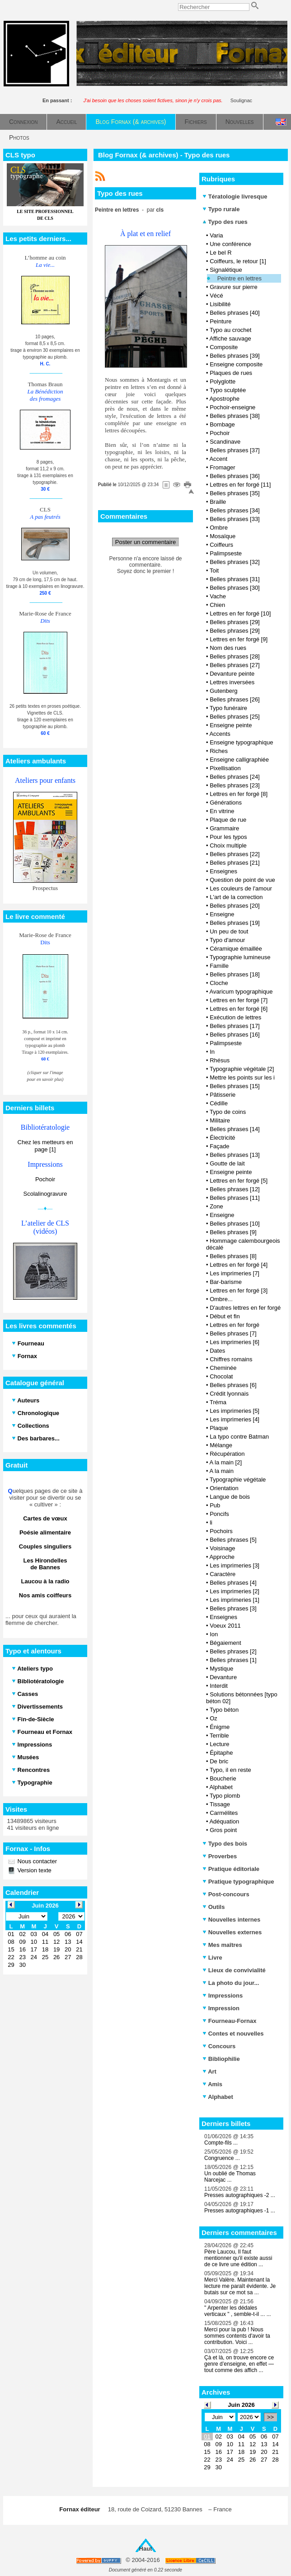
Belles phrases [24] (235, 776)
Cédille (219, 1103)
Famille (219, 965)
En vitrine (222, 811)
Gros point (223, 1830)
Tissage (220, 1804)
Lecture (219, 1744)
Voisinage (222, 1548)
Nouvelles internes (231, 1919)
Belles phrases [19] (235, 922)
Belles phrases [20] (235, 905)
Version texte (34, 1870)
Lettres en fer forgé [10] (240, 613)
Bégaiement (225, 1642)
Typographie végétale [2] (242, 1068)
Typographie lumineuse (240, 957)
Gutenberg (223, 690)
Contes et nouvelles (232, 2033)
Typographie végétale (238, 1479)
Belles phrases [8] (233, 1256)
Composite (224, 347)
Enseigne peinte (231, 725)
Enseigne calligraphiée (239, 759)
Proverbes (219, 1856)
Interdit (219, 1685)
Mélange (221, 1445)
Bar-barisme (226, 1282)
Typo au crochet (231, 330)
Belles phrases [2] (233, 1651)
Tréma (218, 1402)
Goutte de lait (227, 1163)
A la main (221, 1471)
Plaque (219, 1428)
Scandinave (225, 441)
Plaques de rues (231, 372)
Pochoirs (221, 1531)
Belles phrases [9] (233, 1232)
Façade (219, 1146)
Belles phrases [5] (233, 1539)
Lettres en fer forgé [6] (239, 1008)
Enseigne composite (236, 364)
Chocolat (221, 1376)
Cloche (219, 983)
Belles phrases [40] (235, 312)
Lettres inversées (232, 682)
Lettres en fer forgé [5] (239, 1180)
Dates (217, 1350)
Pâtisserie (222, 1094)
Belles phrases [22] (235, 854)
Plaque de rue (228, 819)
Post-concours (225, 1894)
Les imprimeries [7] (234, 1273)
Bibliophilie (221, 2058)
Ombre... (221, 1299)
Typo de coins (228, 1111)
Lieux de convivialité (234, 1970)
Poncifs (219, 1514)
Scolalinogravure (45, 1193)
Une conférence (230, 244)
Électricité (222, 1137)
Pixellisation (225, 768)
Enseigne (222, 914)
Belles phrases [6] (233, 1385)
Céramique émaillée (236, 948)
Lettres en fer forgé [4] (239, 1264)
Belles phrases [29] (235, 622)
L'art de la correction (236, 897)
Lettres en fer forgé (234, 1324)
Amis (212, 2084)
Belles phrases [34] (235, 510)
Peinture (220, 321)
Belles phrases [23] (235, 785)
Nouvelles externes (232, 1932)
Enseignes (223, 871)
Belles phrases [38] (235, 415)
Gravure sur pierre (233, 287)
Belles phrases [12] (235, 1189)
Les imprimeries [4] (234, 1419)
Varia (216, 235)
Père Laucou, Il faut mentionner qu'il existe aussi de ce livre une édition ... (238, 2258)
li (211, 1522)
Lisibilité (220, 304)
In (212, 1051)
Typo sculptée (228, 390)
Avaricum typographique (240, 991)
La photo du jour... (230, 1982)
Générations (226, 802)
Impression (220, 2008)
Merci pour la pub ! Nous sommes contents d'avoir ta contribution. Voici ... (237, 2335)
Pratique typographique (238, 1881)
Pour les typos (228, 836)
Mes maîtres (222, 1944)
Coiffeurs (221, 544)
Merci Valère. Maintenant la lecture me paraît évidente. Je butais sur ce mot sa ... (240, 2286)
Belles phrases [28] (235, 656)
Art (209, 2071)
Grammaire (224, 828)
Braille (218, 501)
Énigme (220, 1727)
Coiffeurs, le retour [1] (238, 261)
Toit (214, 570)
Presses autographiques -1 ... (239, 2210)
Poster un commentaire (145, 542)
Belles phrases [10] (235, 1223)
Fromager (222, 467)
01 (207, 2436)
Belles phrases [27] (235, 665)
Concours (218, 2046)
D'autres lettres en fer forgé (245, 1307)
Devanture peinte (232, 673)
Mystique (221, 1668)
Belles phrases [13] (235, 1154)
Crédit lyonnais (229, 1393)
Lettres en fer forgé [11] (240, 484)
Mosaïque (222, 536)
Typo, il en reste (230, 1769)
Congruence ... (222, 2158)
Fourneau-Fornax (229, 2020)
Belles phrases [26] (235, 699)
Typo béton (224, 1709)
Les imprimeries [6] (234, 1342)
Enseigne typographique (241, 742)
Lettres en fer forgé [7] (239, 1000)
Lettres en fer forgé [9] (239, 639)
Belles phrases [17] (235, 1026)
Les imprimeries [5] (234, 1410)
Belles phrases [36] (235, 476)
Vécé (216, 295)
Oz (213, 1718)
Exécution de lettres (235, 1017)
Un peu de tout (229, 931)
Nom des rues (228, 647)
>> (270, 2417)
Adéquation (224, 1821)
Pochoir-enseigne (232, 407)
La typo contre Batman (239, 1436)
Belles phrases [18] (235, 974)
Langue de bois (230, 1496)
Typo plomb (225, 1795)
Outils (213, 1907)
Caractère (222, 1574)
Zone (216, 1206)
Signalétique (226, 269)
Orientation (224, 1488)
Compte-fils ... (221, 2143)
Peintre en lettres (239, 278)
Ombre (219, 527)
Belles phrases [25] (235, 716)
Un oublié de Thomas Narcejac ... (230, 2176)
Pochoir (45, 1179)
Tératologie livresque (234, 196)
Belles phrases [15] (235, 1086)
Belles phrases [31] (235, 579)
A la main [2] (225, 1462)
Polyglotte (222, 381)
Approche (222, 1556)
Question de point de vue (242, 879)
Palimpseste (226, 553)
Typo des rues (225, 221)
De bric (219, 1761)
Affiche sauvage (230, 338)
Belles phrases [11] (235, 1197)
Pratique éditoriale (230, 1869)
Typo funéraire (228, 708)
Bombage (222, 424)
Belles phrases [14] (235, 1129)
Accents (219, 733)
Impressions (222, 1995)
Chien (217, 604)
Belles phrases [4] (233, 1582)
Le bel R (220, 252)
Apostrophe (224, 398)
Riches (219, 751)
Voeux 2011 (225, 1625)
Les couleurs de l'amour (241, 888)
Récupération (227, 1453)
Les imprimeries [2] (234, 1591)
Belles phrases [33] (235, 519)
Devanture (223, 1677)
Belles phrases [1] (233, 1660)
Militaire (220, 1120)
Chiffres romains (231, 1359)
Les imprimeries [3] (234, 1565)
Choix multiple (228, 845)
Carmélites (224, 1812)
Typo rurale (220, 209)
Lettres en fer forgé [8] (239, 794)
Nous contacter (36, 1861)
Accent (218, 458)
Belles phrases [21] (235, 862)
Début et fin (225, 1316)
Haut (145, 2548)
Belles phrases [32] (235, 562)
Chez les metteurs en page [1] (45, 1146)
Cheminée (223, 1367)
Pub (215, 1505)
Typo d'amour (227, 940)
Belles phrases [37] (235, 450)
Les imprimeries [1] (234, 1599)
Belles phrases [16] (235, 1034)
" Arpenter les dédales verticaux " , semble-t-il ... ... (237, 2311)
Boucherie (223, 1778)
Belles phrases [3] (233, 1608)
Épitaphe (221, 1752)
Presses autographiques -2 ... (239, 2195)
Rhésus (220, 1060)
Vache (218, 596)
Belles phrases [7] (233, 1333)
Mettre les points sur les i (242, 1077)
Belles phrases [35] (235, 493)
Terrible (219, 1735)
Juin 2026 (241, 2404)
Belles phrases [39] (235, 355)
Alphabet (220, 1787)
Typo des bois (224, 1843)
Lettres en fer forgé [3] (239, 1290)
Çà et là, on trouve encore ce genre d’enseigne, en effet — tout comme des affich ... (239, 2363)
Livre (212, 1957)
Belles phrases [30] (235, 587)
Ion (214, 1634)
